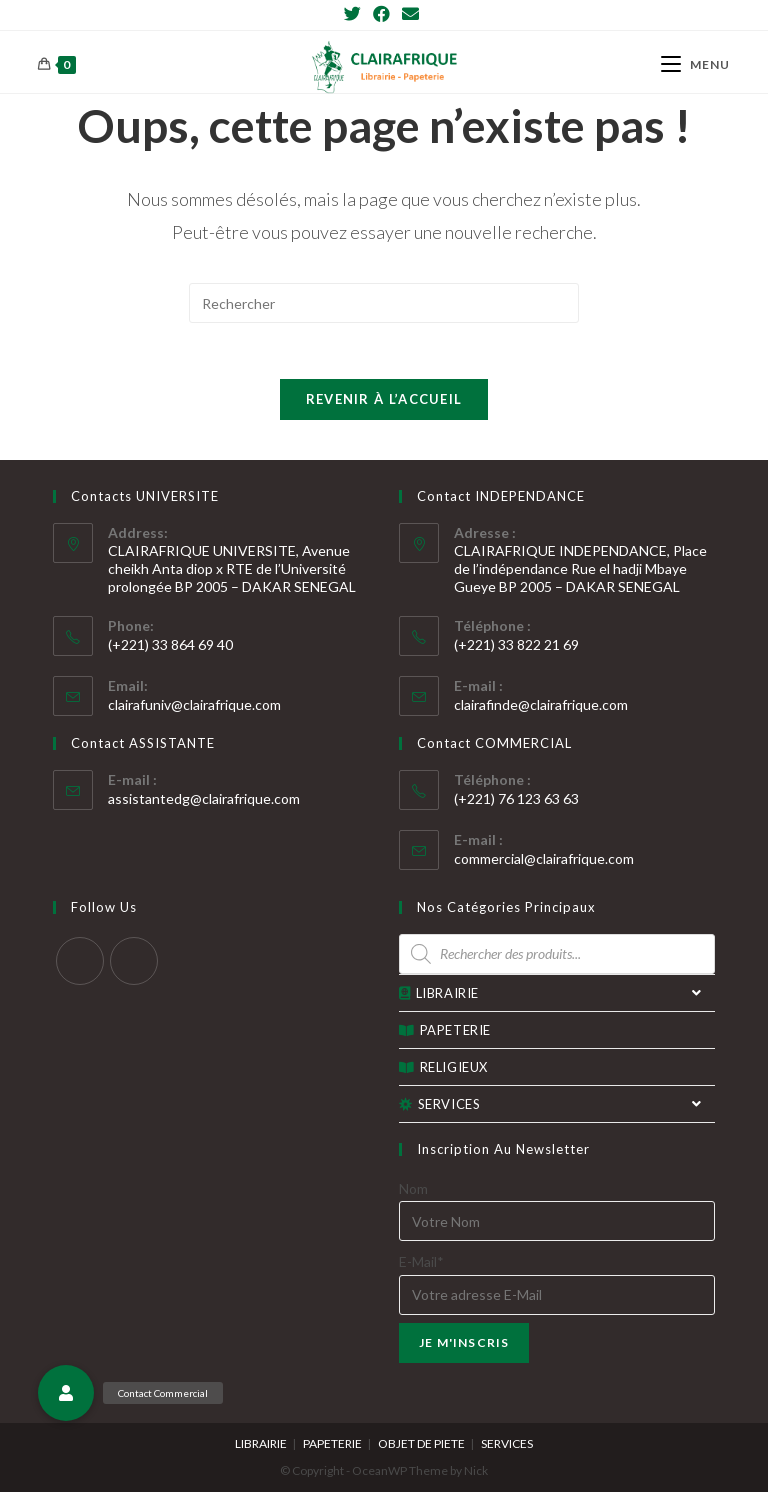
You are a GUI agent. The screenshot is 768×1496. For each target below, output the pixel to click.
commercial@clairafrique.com (544, 862)
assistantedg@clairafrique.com (204, 802)
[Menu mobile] (695, 64)
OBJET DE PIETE (421, 1447)
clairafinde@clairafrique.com (541, 708)
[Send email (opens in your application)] (410, 14)
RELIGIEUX (443, 1071)
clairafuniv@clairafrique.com (194, 708)
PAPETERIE (445, 1034)
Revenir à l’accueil (384, 403)
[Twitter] (355, 14)
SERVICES (557, 1108)
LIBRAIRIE (557, 997)
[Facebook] (381, 14)
